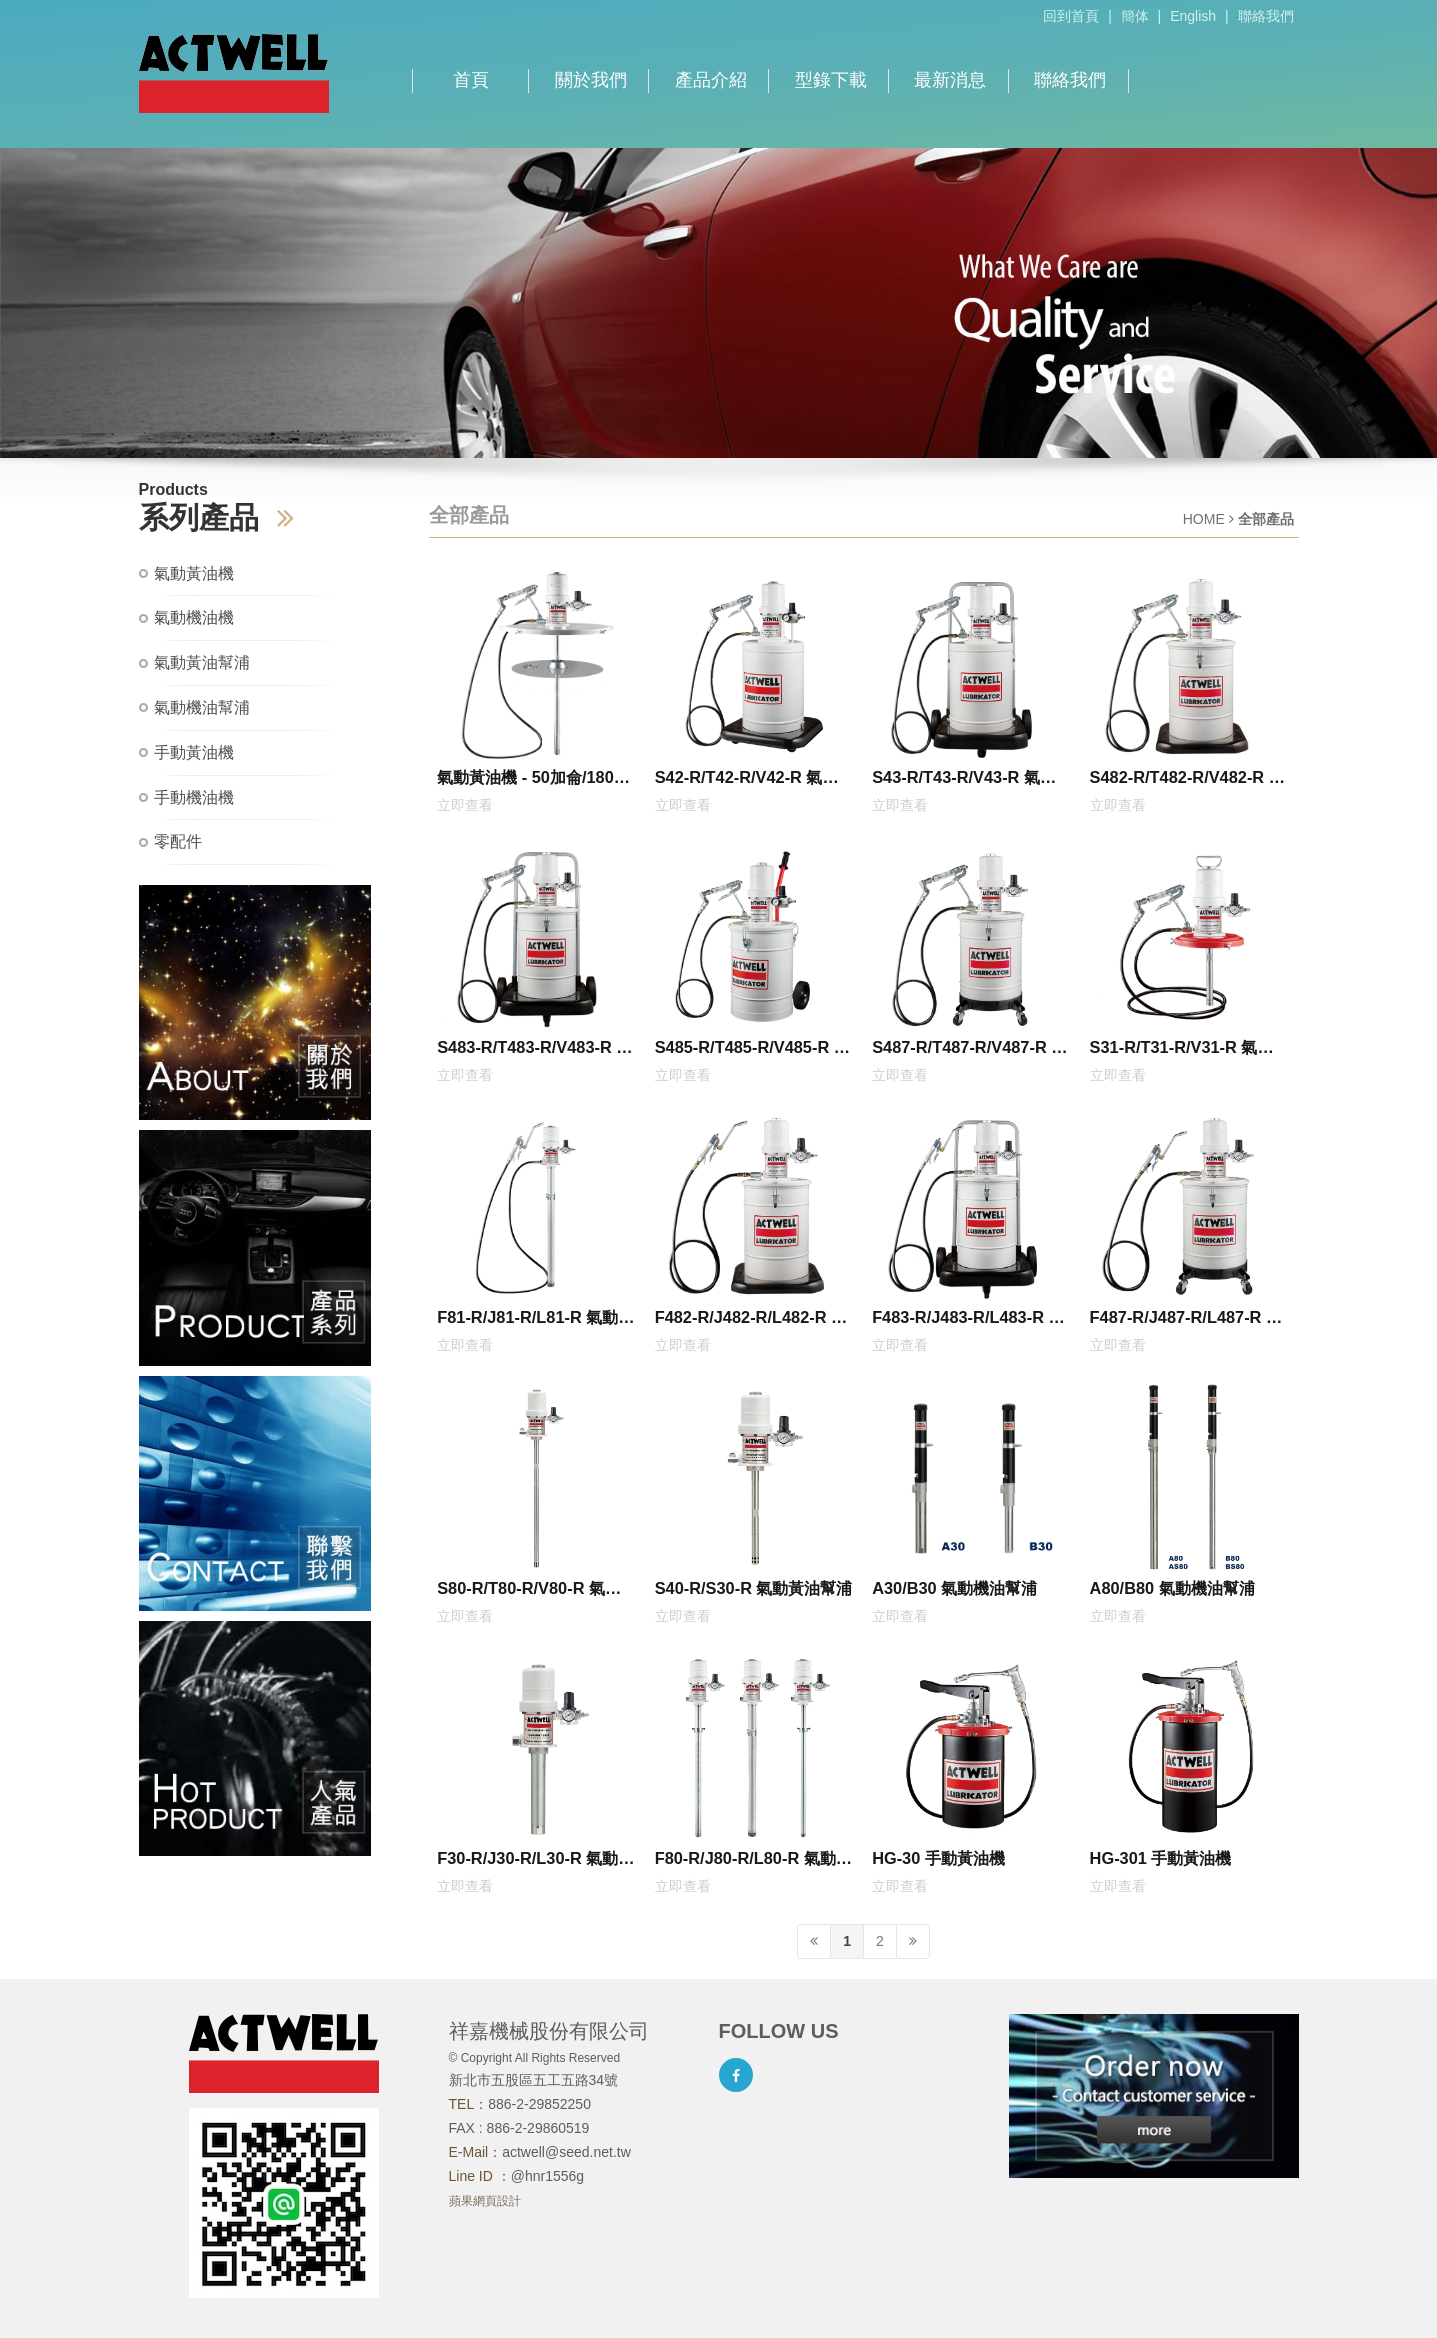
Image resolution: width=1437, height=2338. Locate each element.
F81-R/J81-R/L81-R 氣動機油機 (535, 1321)
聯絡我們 (1266, 16)
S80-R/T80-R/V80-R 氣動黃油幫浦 (537, 1592)
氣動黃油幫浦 (202, 662)
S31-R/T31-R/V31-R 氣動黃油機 (1190, 1051)
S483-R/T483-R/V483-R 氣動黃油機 (534, 1051)
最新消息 (950, 80)
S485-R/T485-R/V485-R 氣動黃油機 (752, 1051)
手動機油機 (194, 797)
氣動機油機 (194, 617)
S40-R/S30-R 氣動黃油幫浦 (754, 1588)
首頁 (471, 80)
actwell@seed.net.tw (566, 2152)
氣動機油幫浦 (202, 707)
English (1193, 16)
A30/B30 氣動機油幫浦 (954, 1588)
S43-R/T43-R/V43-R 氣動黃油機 (972, 781)
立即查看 (465, 805)
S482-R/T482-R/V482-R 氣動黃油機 (1187, 781)
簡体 (1135, 16)
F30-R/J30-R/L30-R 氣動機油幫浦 (535, 1862)
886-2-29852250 (539, 2104)
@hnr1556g (547, 2176)
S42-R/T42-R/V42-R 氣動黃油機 (755, 781)
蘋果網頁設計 (485, 2201)
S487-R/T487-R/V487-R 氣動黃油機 (969, 1051)
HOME (1204, 519)
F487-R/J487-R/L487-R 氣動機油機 (1186, 1321)
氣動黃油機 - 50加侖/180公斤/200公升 (533, 781)
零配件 (178, 841)
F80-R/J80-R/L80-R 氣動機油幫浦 (753, 1862)
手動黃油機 (194, 752)
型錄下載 (831, 80)
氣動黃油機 (194, 573)
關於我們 (591, 80)
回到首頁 (1071, 16)
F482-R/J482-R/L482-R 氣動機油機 (751, 1321)
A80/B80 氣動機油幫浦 (1172, 1588)
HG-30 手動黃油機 (938, 1858)
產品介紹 (711, 80)
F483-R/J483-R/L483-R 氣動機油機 (968, 1321)
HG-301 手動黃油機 (1161, 1858)
